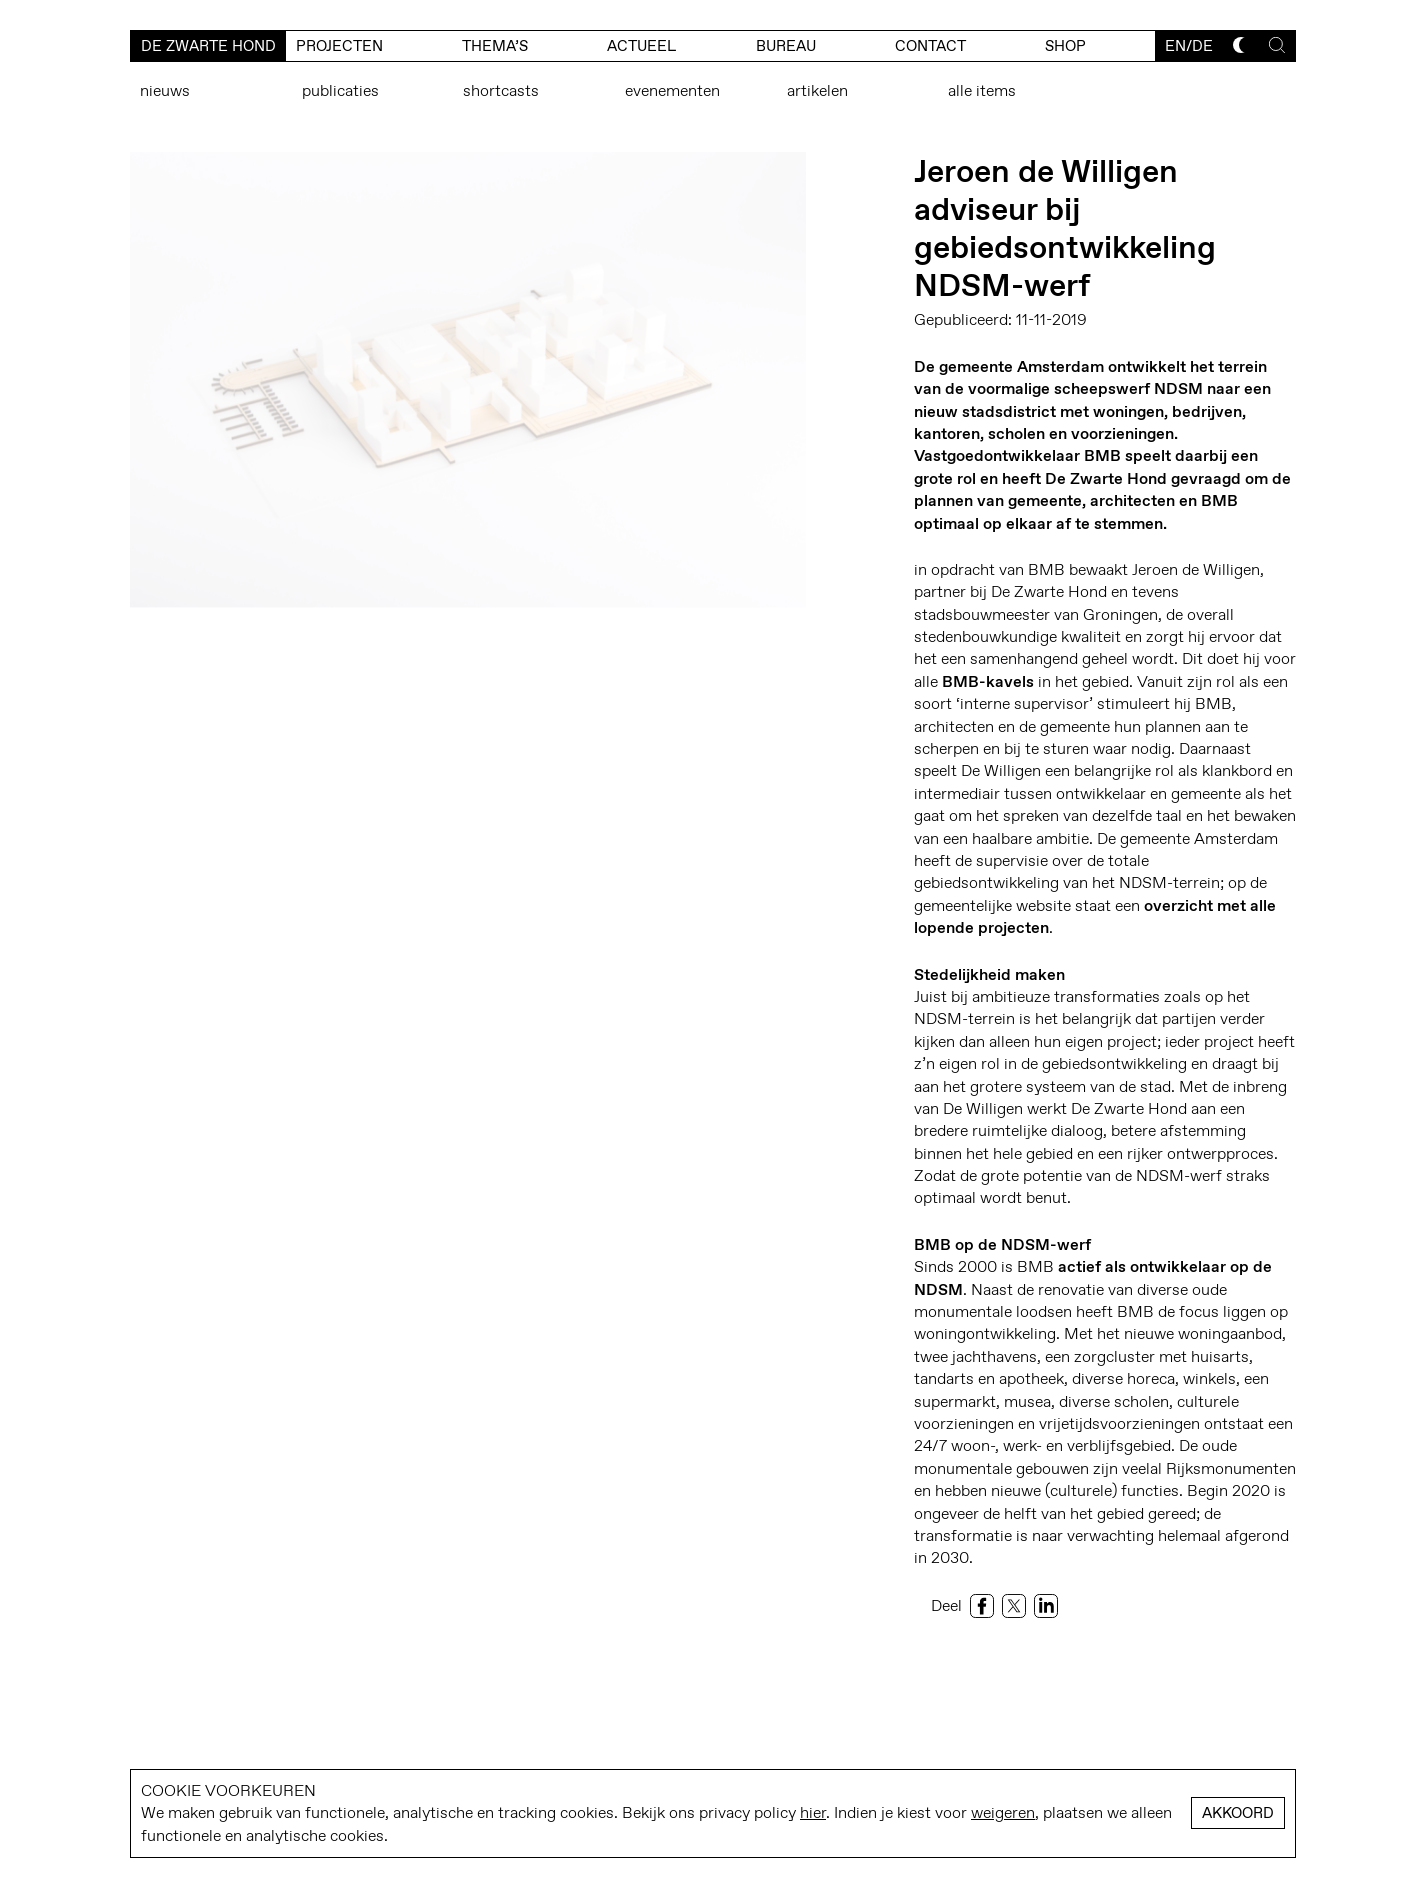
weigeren (1003, 1812)
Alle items (982, 90)
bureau (786, 46)
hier (813, 1812)
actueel (641, 46)
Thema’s (495, 46)
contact (930, 46)
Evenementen (672, 90)
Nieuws (165, 90)
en (1175, 46)
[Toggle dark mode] (1241, 45)
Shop (1065, 46)
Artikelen (817, 90)
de (1202, 46)
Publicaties (340, 90)
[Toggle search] (1277, 45)
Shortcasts (501, 90)
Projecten (339, 46)
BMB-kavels (988, 681)
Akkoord (1238, 1813)
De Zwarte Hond (208, 46)
